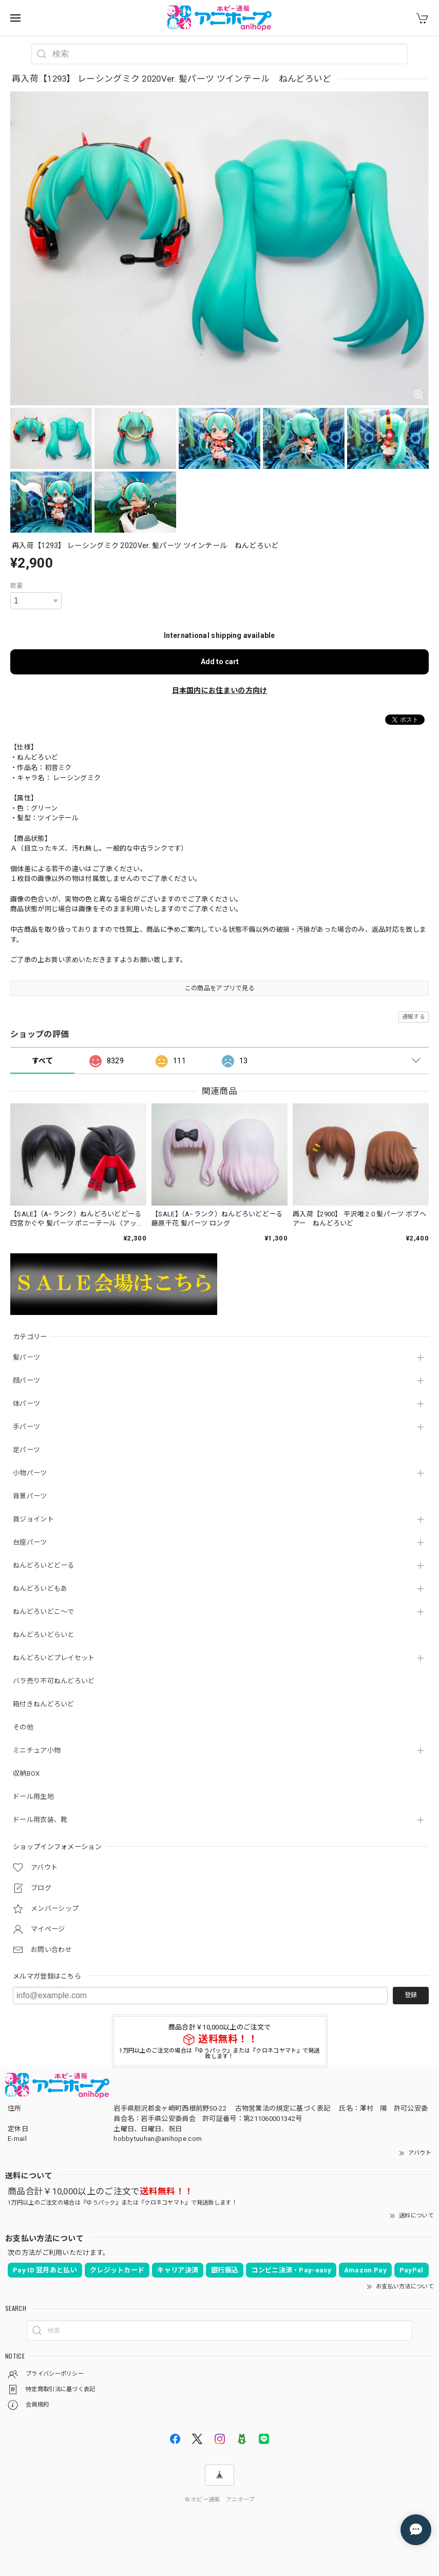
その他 (23, 1727)
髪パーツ (26, 1357)
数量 (16, 585)
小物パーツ (30, 1473)
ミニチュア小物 (37, 1750)
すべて (42, 1061)
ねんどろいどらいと (43, 1635)
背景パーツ (30, 1496)
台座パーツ (30, 1542)
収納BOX (26, 1773)
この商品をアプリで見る (219, 988)
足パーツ (26, 1450)
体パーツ (26, 1403)
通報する (413, 1016)
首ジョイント (33, 1519)
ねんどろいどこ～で (43, 1611)
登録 (411, 1995)
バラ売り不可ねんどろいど (54, 1681)
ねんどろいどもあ (40, 1588)
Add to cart (220, 661)
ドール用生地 (33, 1796)
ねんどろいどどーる (43, 1565)
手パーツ (26, 1427)
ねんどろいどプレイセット (54, 1658)
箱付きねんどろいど (43, 1704)
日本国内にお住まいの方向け (220, 690)
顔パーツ (26, 1380)
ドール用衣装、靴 (40, 1819)
